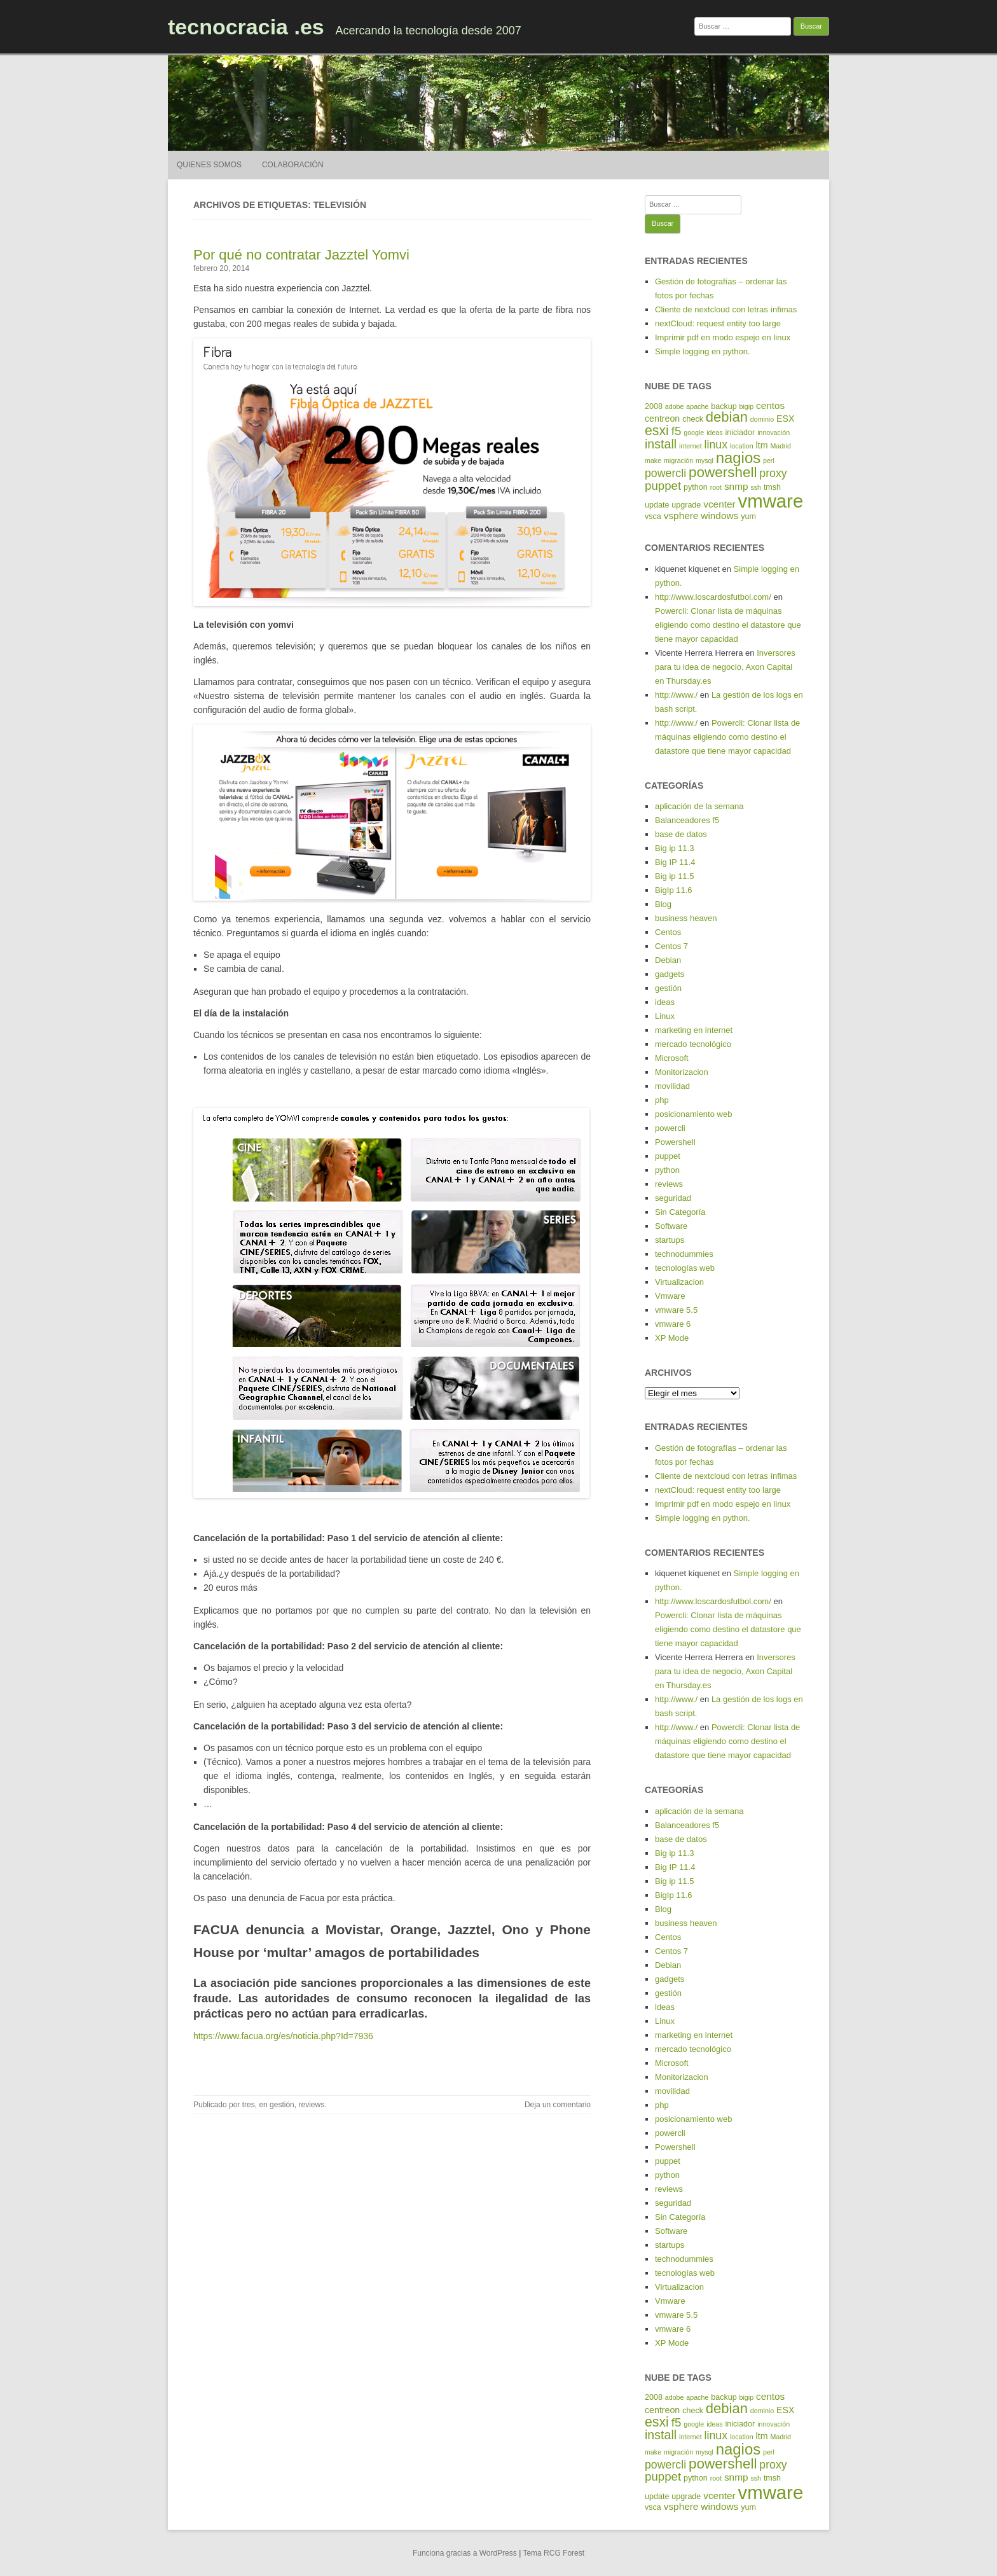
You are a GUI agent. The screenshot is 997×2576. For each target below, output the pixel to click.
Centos (668, 932)
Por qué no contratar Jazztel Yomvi (301, 255)
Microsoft (672, 1058)
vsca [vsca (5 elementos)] (653, 516)
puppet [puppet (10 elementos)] (663, 485)
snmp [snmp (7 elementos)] (736, 486)
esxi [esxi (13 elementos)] (657, 430)
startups (669, 1240)
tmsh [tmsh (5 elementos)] (772, 487)
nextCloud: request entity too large (718, 323)
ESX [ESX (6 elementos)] (785, 418)
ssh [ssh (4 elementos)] (755, 487)
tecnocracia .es (246, 27)
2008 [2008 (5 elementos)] (654, 406)
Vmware (670, 1296)
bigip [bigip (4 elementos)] (746, 406)
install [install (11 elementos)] (661, 444)
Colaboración (293, 164)
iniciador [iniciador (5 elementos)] (740, 432)
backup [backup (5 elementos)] (723, 406)
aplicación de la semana (699, 806)
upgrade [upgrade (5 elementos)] (686, 505)
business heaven (686, 918)
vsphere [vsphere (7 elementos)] (681, 515)
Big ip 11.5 (674, 876)
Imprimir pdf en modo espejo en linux (722, 337)
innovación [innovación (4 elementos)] (773, 432)
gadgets (669, 974)
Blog (663, 904)
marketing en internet (693, 1030)
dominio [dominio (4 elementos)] (762, 419)
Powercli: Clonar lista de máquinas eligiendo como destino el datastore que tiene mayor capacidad (728, 625)
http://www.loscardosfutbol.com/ (713, 597)
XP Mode (672, 1338)
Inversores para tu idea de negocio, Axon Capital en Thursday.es (725, 667)
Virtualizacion (679, 1282)
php (662, 1100)
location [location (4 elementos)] (741, 446)
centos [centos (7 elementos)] (770, 405)
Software (671, 1226)
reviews (311, 2104)
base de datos (681, 834)
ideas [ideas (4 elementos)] (714, 432)
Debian (668, 960)
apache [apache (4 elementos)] (697, 406)
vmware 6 (673, 1324)
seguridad (673, 1198)
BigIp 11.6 (673, 890)
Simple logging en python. (702, 351)
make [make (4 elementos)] (653, 460)
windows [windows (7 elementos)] (719, 515)
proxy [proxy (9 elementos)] (773, 473)
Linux (665, 1016)
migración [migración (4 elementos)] (678, 460)
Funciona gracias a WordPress (465, 2553)
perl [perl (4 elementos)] (768, 460)
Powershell (675, 1142)
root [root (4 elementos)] (716, 487)
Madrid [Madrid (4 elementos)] (780, 446)
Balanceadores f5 (687, 820)
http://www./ (676, 695)
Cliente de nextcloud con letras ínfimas (726, 309)
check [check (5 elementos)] (692, 419)
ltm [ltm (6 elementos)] (762, 445)
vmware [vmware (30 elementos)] (771, 500)
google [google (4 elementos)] (694, 432)
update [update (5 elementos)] (657, 505)
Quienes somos (209, 164)
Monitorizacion (681, 1072)
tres (248, 2104)
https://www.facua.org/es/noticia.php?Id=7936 (283, 2036)
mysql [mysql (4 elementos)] (704, 460)
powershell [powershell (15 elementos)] (723, 472)
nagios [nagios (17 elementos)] (738, 457)
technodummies (684, 1254)
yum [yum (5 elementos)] (748, 516)
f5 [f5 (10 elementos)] (676, 431)
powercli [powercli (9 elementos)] (665, 473)
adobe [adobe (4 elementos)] (674, 406)
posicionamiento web (693, 1114)
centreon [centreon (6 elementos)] (662, 418)
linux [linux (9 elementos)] (716, 444)
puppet (667, 1156)
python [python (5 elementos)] (696, 487)
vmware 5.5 (676, 1310)
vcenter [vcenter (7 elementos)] (719, 504)
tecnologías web (685, 1268)
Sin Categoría (680, 1212)
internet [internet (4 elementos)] (690, 446)
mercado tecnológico (693, 1044)
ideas (665, 1002)
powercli (670, 1128)
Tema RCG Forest (553, 2553)
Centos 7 (671, 946)
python (667, 1170)
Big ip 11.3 (674, 848)
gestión (282, 2104)
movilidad (672, 1086)
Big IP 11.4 (675, 862)
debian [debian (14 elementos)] (727, 417)
